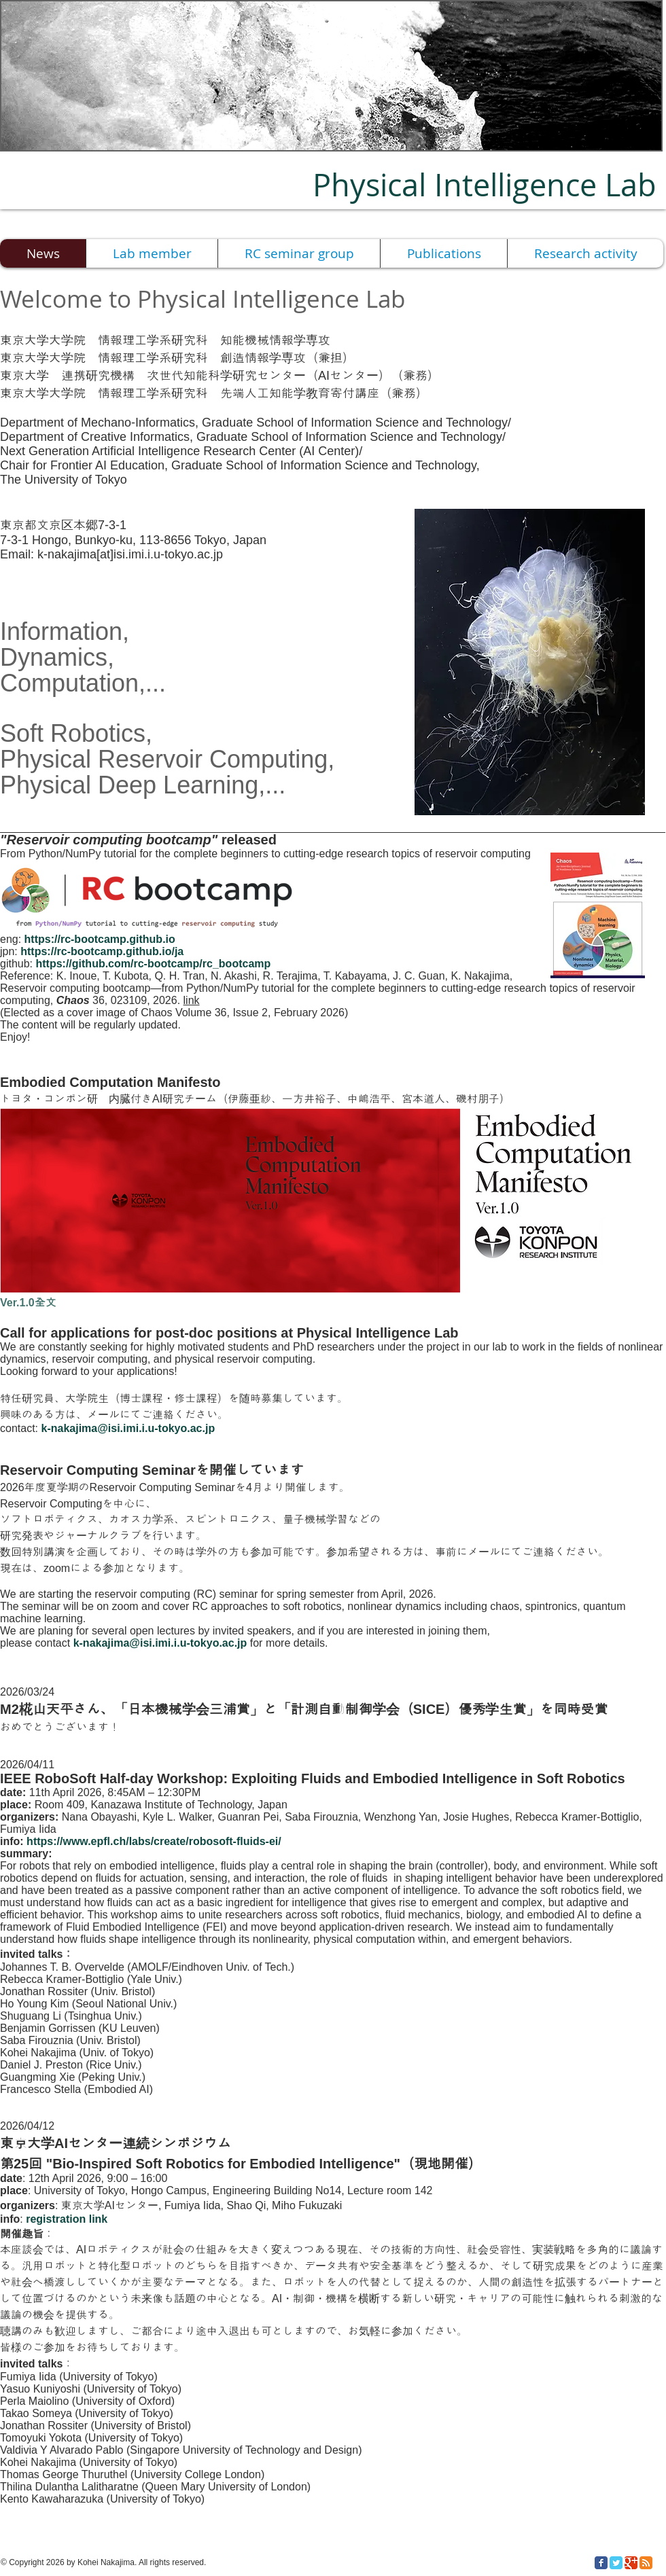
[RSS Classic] (645, 2562)
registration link (66, 2219)
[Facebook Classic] (601, 2562)
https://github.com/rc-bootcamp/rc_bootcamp (152, 963)
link (191, 1000)
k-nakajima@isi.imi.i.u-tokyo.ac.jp (128, 1428)
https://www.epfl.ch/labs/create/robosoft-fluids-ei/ (154, 1841)
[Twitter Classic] (616, 2562)
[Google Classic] (631, 2562)
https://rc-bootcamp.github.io (99, 939)
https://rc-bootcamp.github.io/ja (101, 951)
